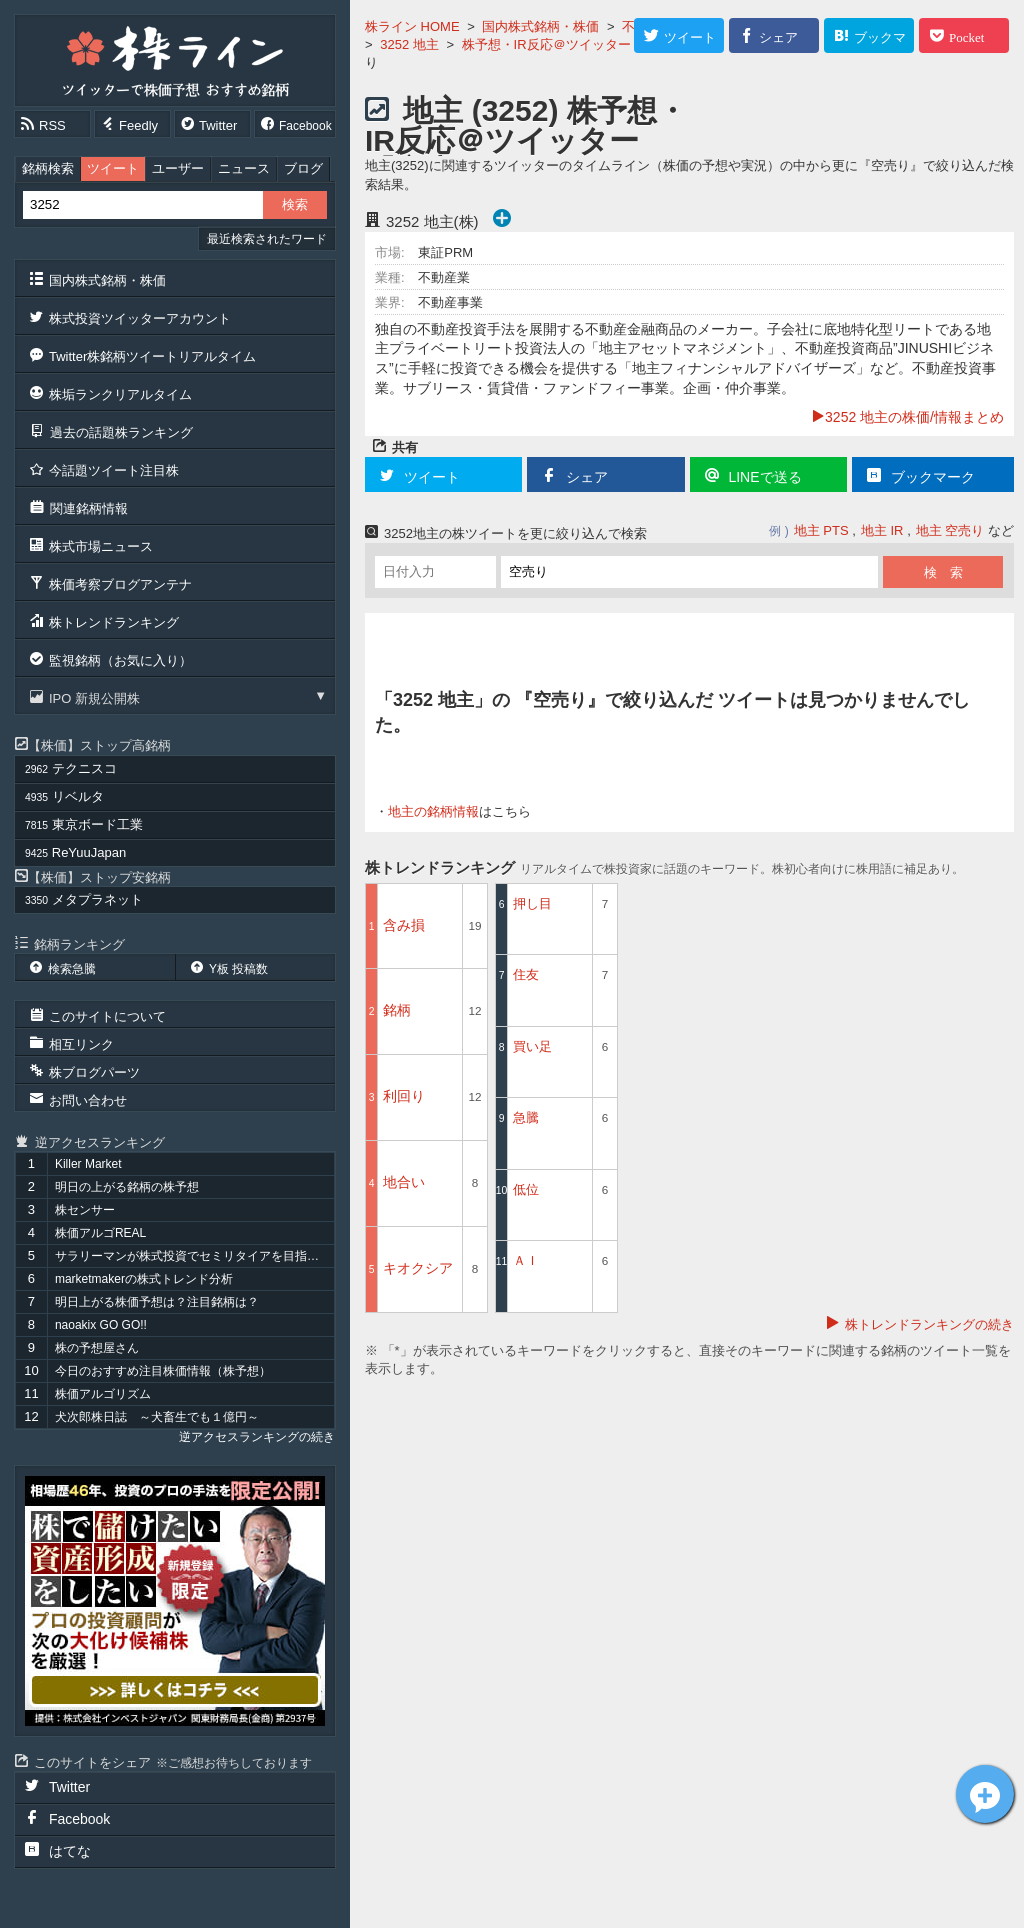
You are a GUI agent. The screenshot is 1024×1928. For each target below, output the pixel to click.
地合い (404, 1182)
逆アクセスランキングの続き (257, 1437)
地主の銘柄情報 (433, 811)
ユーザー (178, 168)
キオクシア (418, 1268)
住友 (526, 974)
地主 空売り (950, 530)
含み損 (404, 925)
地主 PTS (821, 530)
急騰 (526, 1117)
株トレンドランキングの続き (929, 1324)
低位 (526, 1189)
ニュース (244, 168)
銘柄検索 (48, 168)
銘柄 (397, 1010)
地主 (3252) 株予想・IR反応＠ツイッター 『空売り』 (526, 140)
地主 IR (882, 530)
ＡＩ (526, 1260)
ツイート (113, 168)
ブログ (303, 168)
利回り (404, 1096)
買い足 (532, 1046)
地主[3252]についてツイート (985, 1794)
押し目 (532, 903)
